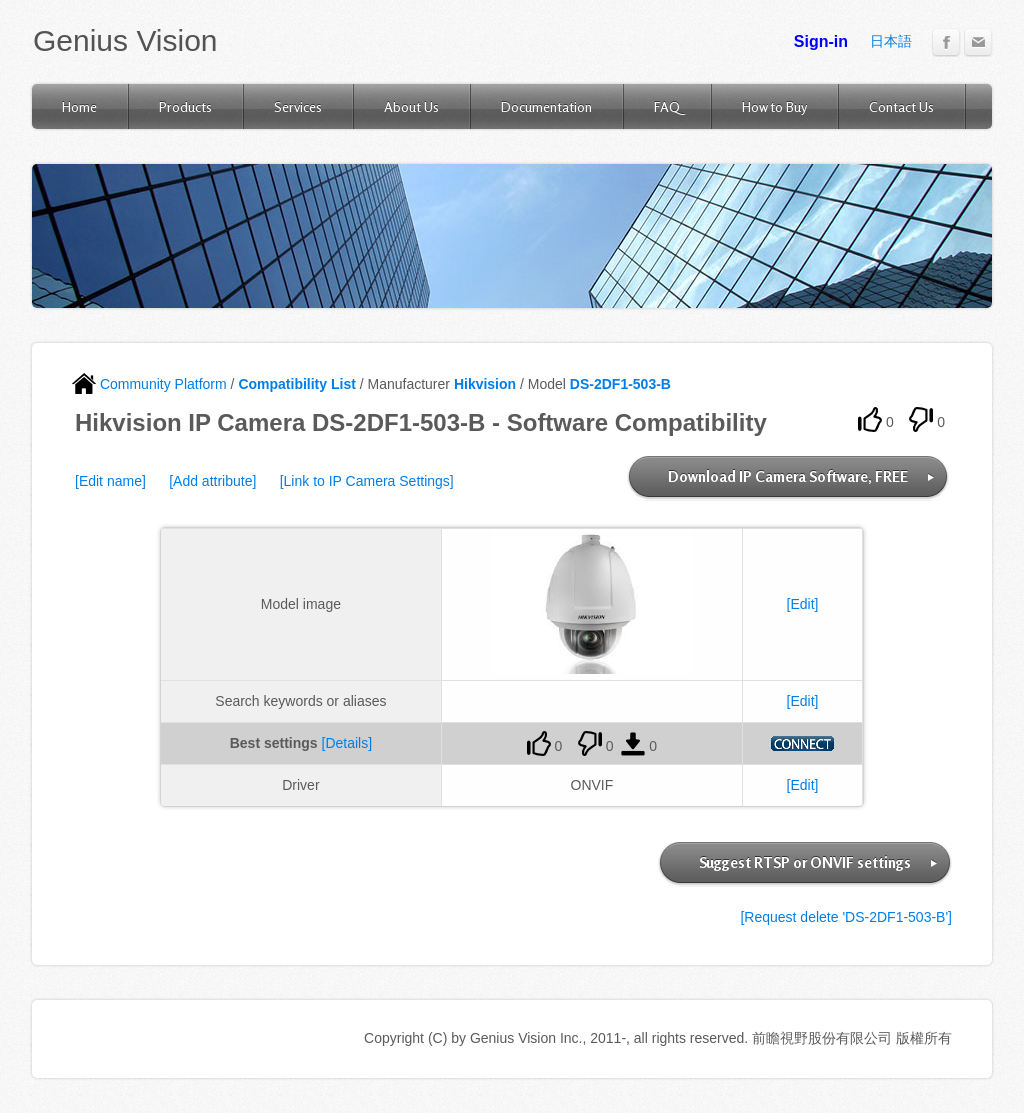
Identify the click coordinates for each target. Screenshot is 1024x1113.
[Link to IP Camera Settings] (367, 481)
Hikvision (485, 384)
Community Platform (149, 384)
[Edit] (803, 604)
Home (79, 106)
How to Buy (774, 106)
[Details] (347, 743)
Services (298, 106)
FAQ (667, 106)
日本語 (891, 41)
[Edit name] (110, 481)
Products (185, 106)
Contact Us (901, 106)
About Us (411, 106)
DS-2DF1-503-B (620, 384)
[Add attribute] (212, 481)
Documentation (546, 106)
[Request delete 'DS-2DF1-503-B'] (846, 917)
